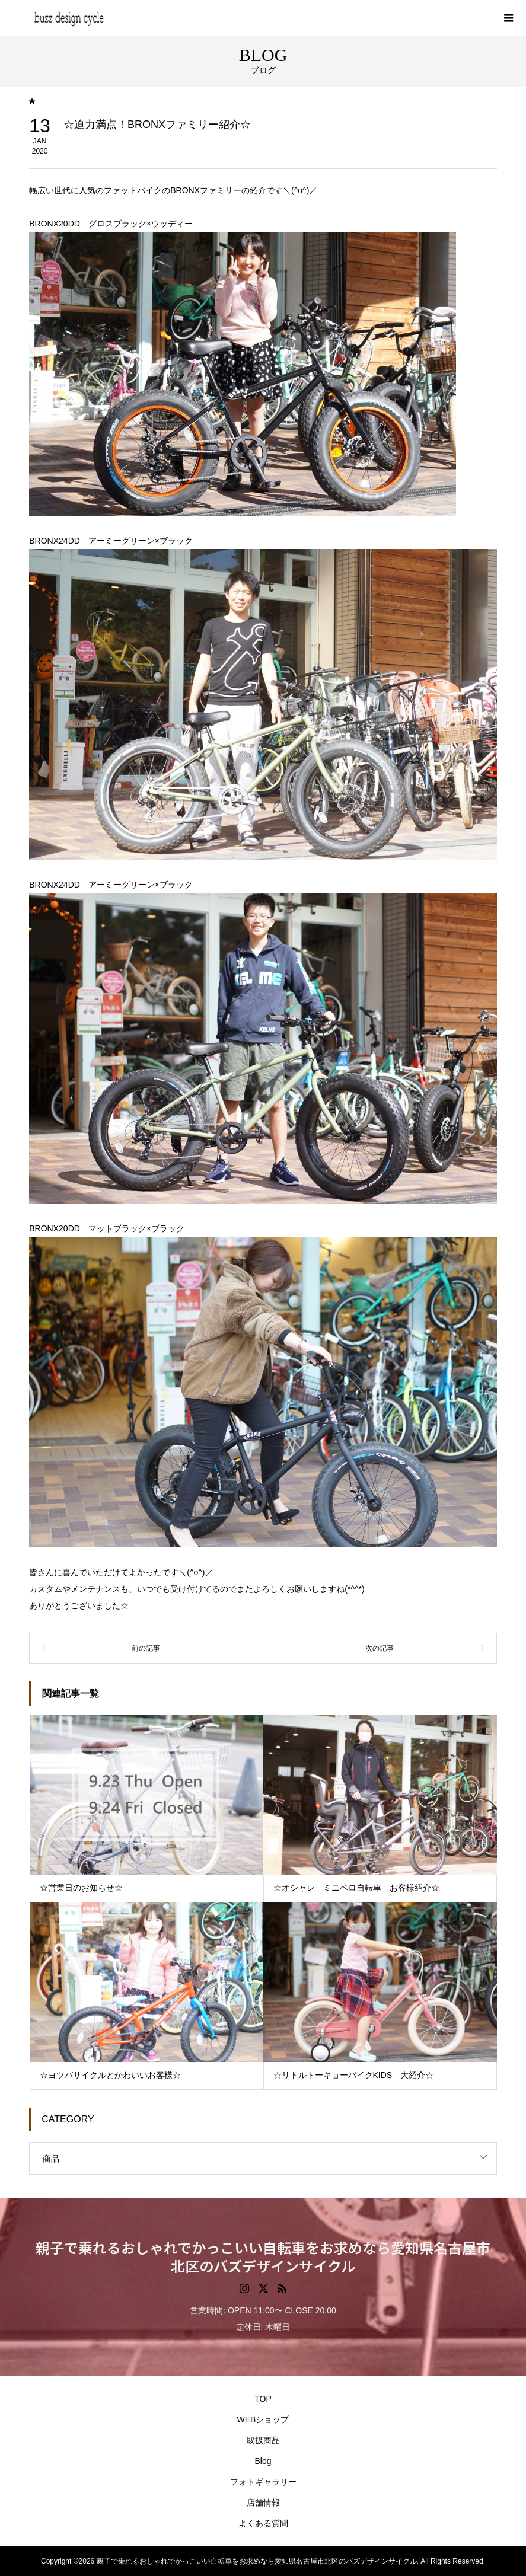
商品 (51, 2158)
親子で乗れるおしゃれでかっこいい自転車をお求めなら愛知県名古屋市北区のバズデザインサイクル (263, 2256)
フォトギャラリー (263, 2481)
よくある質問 (263, 2523)
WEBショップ (263, 2419)
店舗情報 (263, 2502)
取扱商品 (263, 2440)
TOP (263, 2398)
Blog (262, 2461)
